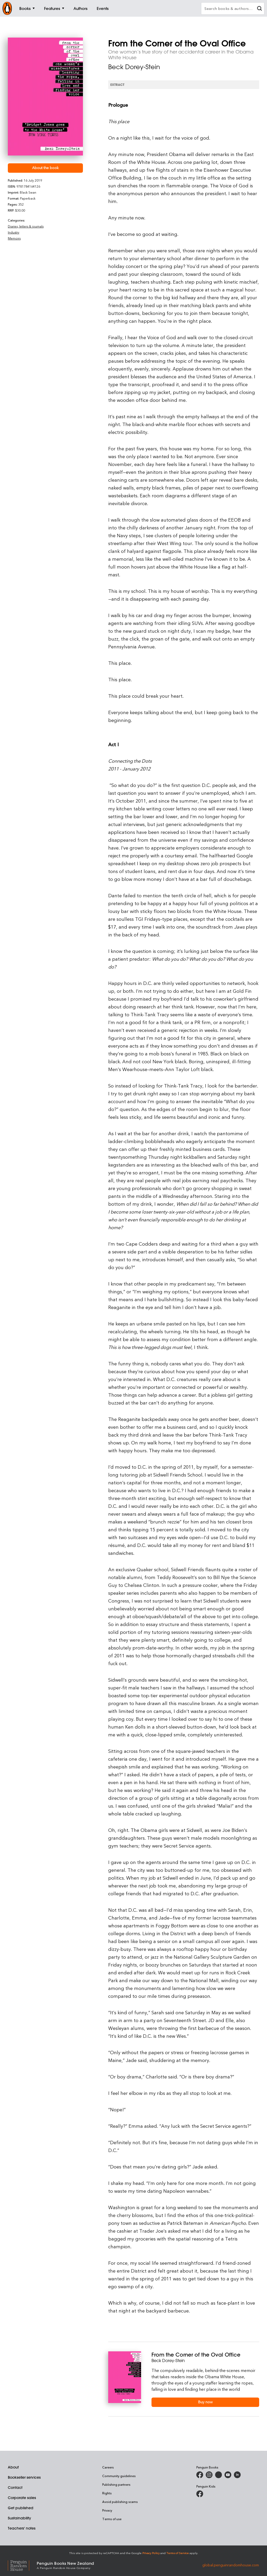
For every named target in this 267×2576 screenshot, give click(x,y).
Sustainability (19, 2518)
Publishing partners (116, 2484)
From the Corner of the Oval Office (195, 2354)
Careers (108, 2467)
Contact (15, 2487)
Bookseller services (24, 2477)
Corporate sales (22, 2497)
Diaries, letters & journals (26, 226)
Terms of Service (177, 2553)
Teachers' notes (21, 2528)
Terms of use (112, 2519)
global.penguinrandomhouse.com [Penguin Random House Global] (230, 2565)
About (13, 2467)
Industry (13, 232)
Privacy (107, 2510)
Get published (20, 2508)
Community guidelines (119, 2475)
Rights (107, 2493)
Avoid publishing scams (120, 2501)
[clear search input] (259, 9)
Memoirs (14, 238)
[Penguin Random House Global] (22, 2565)
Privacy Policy (151, 2553)
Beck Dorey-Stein (134, 67)
